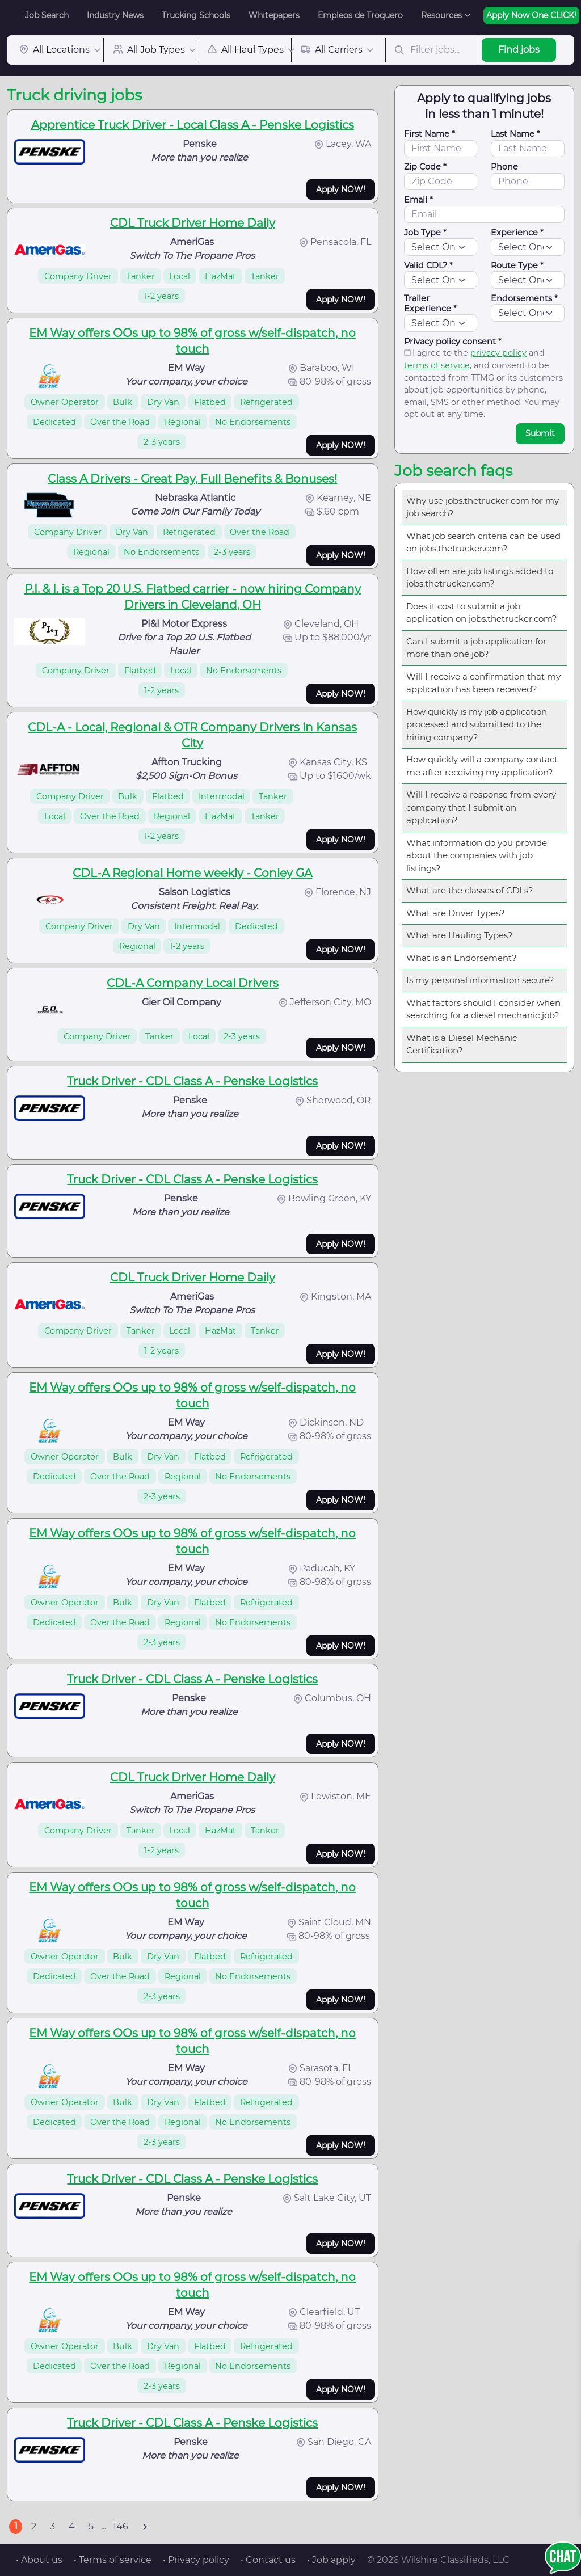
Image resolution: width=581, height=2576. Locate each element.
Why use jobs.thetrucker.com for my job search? (482, 507)
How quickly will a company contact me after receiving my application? (482, 766)
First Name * (429, 134)
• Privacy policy (196, 2559)
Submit (540, 433)
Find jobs (519, 49)
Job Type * (425, 232)
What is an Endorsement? (461, 957)
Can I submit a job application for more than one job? (476, 648)
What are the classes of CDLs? (469, 890)
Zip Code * (425, 167)
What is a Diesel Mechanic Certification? (461, 1044)
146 (120, 2526)
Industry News (115, 15)
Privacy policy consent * (453, 341)
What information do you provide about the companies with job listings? (476, 855)
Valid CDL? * (428, 265)
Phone (504, 167)
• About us (39, 2559)
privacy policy (498, 353)
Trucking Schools (196, 15)
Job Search (47, 15)
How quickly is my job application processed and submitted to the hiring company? (476, 724)
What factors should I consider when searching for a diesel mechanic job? (483, 1009)
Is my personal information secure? (480, 980)
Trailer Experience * (430, 303)
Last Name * (515, 134)
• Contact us (268, 2559)
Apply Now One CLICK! (531, 15)
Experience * (517, 232)
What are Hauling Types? (459, 935)
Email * (418, 200)
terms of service (437, 365)
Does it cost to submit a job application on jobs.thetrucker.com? (481, 613)
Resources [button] (441, 15)
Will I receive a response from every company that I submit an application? (481, 807)
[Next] (145, 2526)
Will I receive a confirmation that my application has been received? (483, 683)
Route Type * (517, 265)
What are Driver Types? (455, 913)
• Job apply (331, 2559)
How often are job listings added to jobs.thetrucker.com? (479, 577)
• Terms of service (112, 2559)
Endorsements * (524, 298)
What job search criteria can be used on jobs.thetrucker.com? (483, 542)
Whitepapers (274, 15)
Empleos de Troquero (360, 15)
